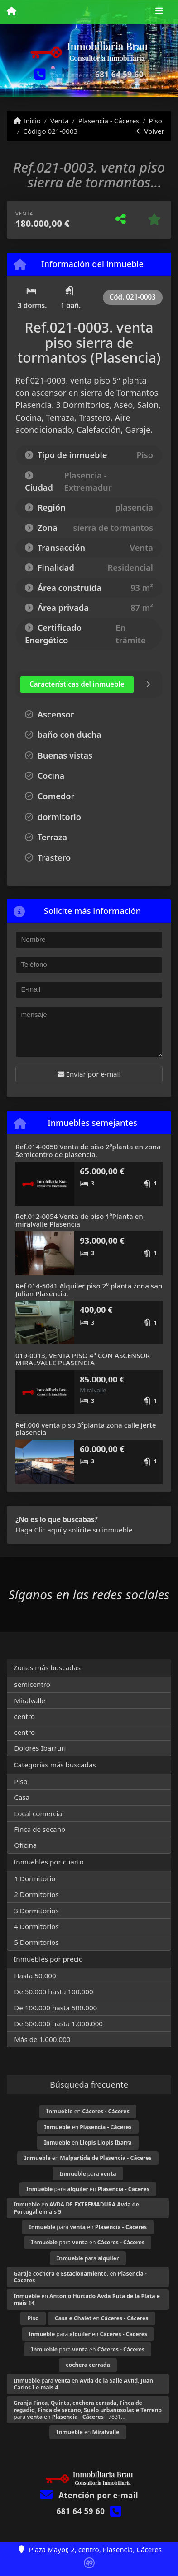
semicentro (32, 1684)
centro (24, 1716)
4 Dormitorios (36, 1926)
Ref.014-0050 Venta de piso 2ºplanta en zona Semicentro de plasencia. (88, 1150)
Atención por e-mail (89, 2495)
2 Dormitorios (36, 1894)
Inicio (27, 120)
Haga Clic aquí (38, 1529)
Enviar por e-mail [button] (89, 1073)
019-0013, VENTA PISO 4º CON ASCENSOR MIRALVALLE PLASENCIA (82, 1359)
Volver (150, 131)
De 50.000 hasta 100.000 (53, 1991)
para (87, 2174)
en (87, 2111)
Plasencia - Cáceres (108, 120)
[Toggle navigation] (159, 12)
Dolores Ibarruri (40, 1747)
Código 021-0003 (50, 131)
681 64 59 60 (119, 74)
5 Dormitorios (36, 1942)
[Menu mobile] (11, 12)
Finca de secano (39, 1829)
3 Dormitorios (36, 1910)
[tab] (77, 684)
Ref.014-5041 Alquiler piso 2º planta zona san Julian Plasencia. (88, 1289)
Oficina (25, 1845)
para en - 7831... (88, 2409)
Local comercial (39, 1813)
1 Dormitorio (34, 1878)
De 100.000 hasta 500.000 (55, 2007)
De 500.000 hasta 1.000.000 (58, 2023)
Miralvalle (29, 1700)
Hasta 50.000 (35, 1975)
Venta (59, 120)
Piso (155, 120)
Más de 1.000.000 (42, 2039)
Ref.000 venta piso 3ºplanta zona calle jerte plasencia (85, 1428)
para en (87, 2189)
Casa (21, 1797)
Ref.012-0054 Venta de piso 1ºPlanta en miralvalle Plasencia (79, 1220)
